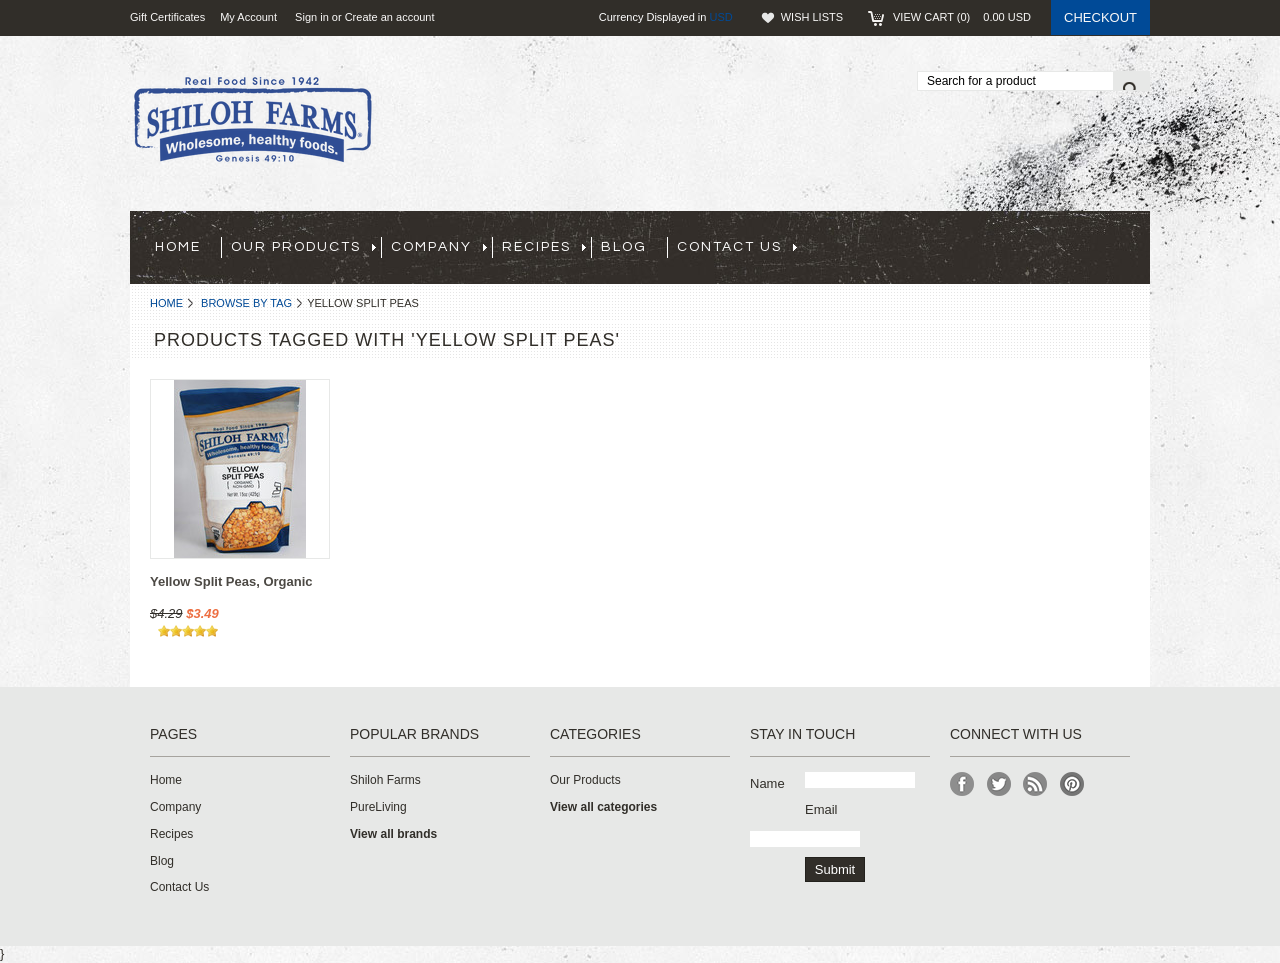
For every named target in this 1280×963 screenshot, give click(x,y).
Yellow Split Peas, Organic (231, 581)
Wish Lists (812, 17)
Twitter (999, 784)
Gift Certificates (167, 17)
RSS (1035, 784)
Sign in (312, 17)
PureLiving (378, 807)
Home (166, 303)
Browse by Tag (246, 303)
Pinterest (1072, 784)
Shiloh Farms (385, 780)
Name (767, 783)
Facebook (962, 784)
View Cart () (962, 17)
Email (821, 809)
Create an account (390, 17)
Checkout (1100, 17)
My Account (248, 17)
